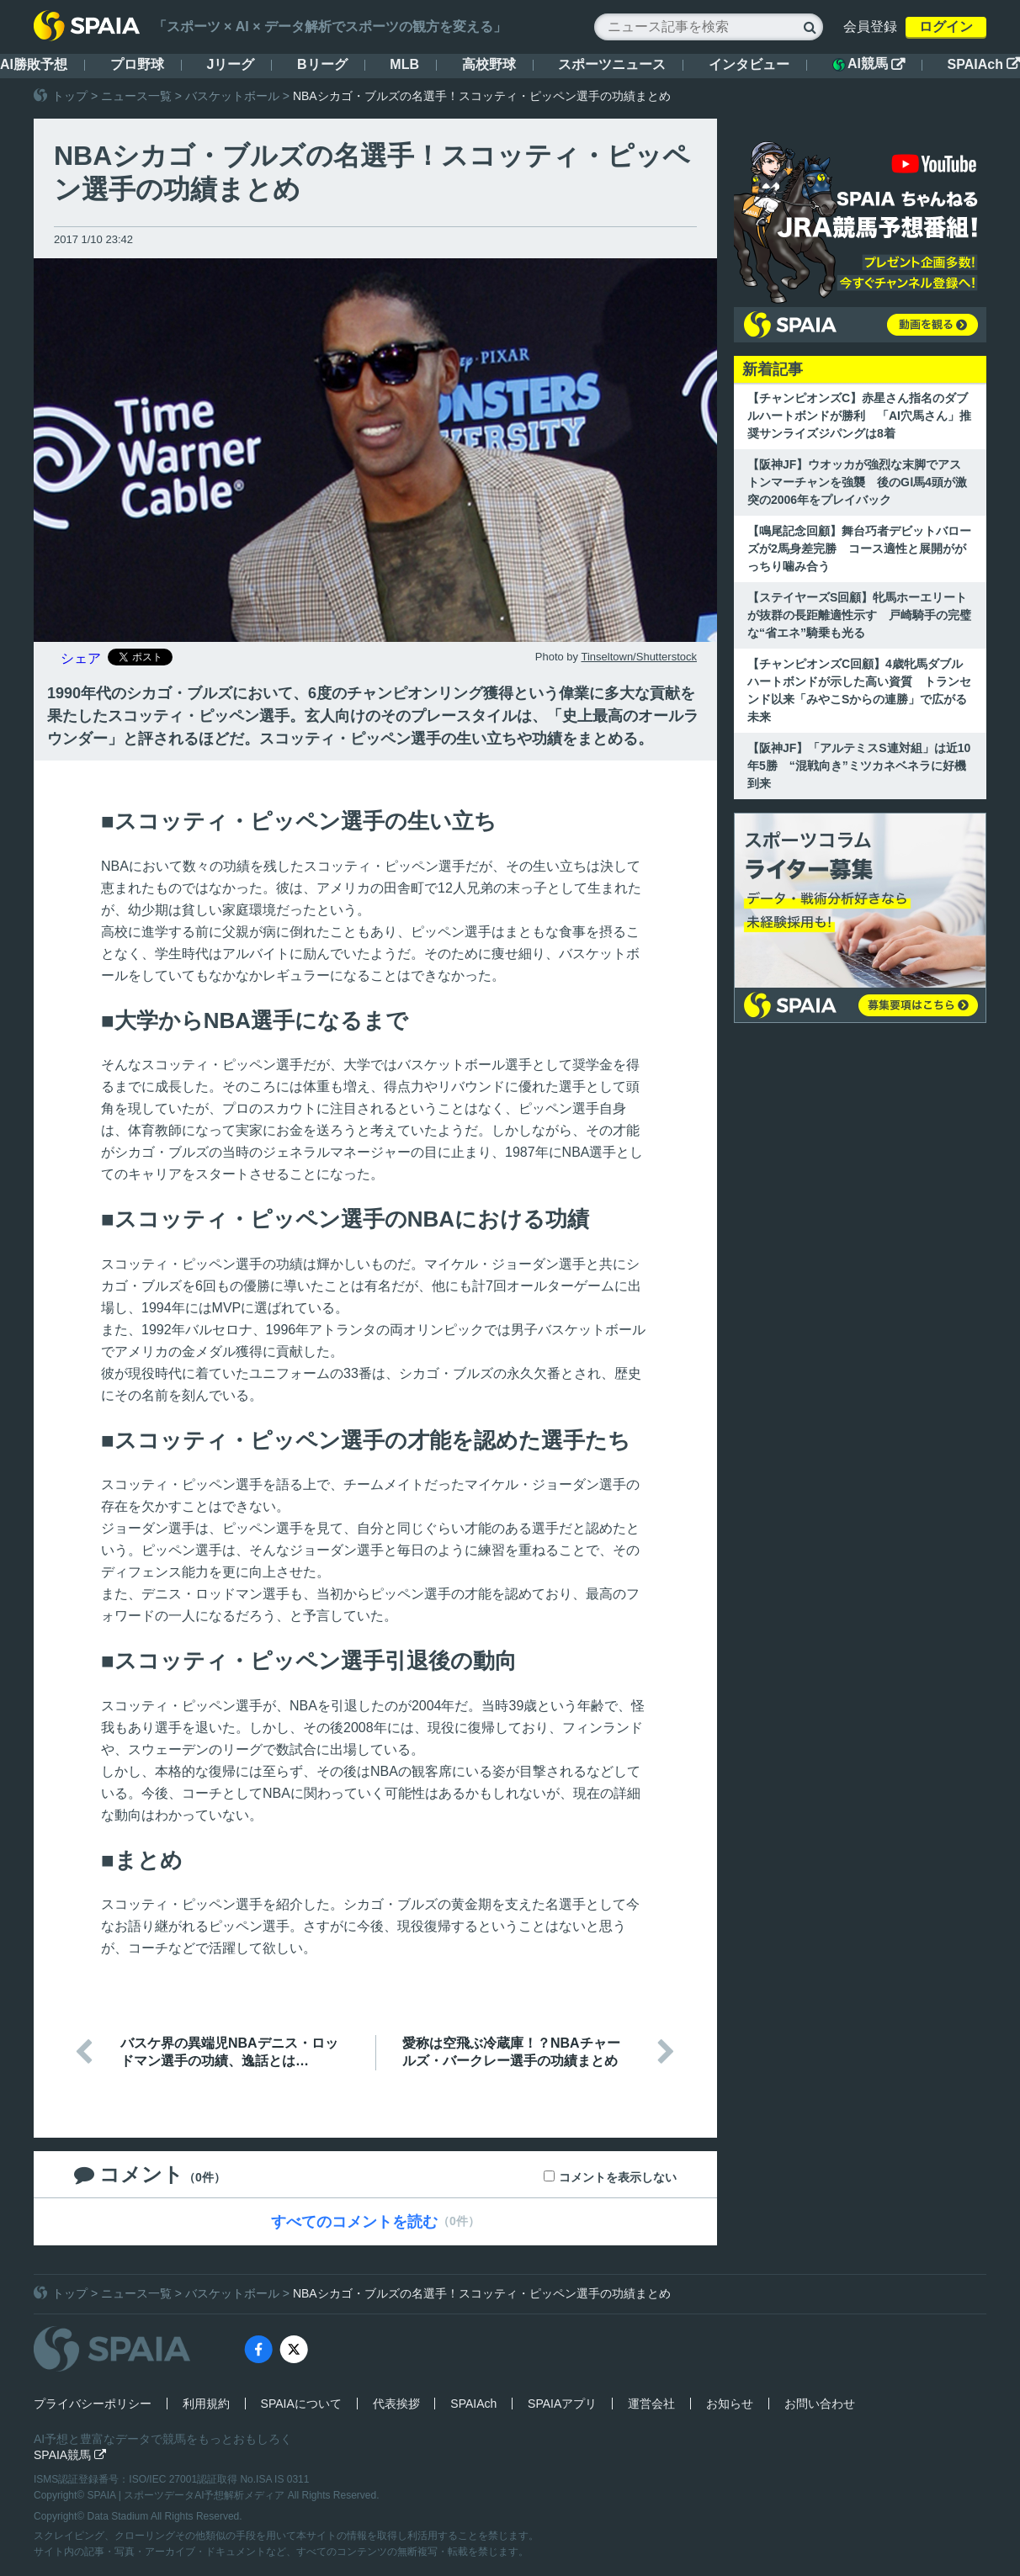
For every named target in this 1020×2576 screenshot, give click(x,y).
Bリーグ (322, 64)
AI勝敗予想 (33, 64)
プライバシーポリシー (92, 2403)
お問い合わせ (819, 2403)
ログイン (946, 26)
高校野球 (489, 64)
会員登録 (870, 26)
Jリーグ (230, 64)
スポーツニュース (612, 64)
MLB (404, 64)
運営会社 (651, 2403)
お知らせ (729, 2403)
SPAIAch (984, 64)
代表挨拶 (396, 2403)
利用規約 (206, 2403)
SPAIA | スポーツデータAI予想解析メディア (188, 2495)
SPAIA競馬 (70, 2455)
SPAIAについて (301, 2403)
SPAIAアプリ (562, 2403)
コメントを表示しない (618, 2177)
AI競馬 (868, 64)
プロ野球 (137, 64)
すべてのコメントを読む (354, 2221)
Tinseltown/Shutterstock (639, 656)
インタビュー (749, 64)
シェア (81, 658)
